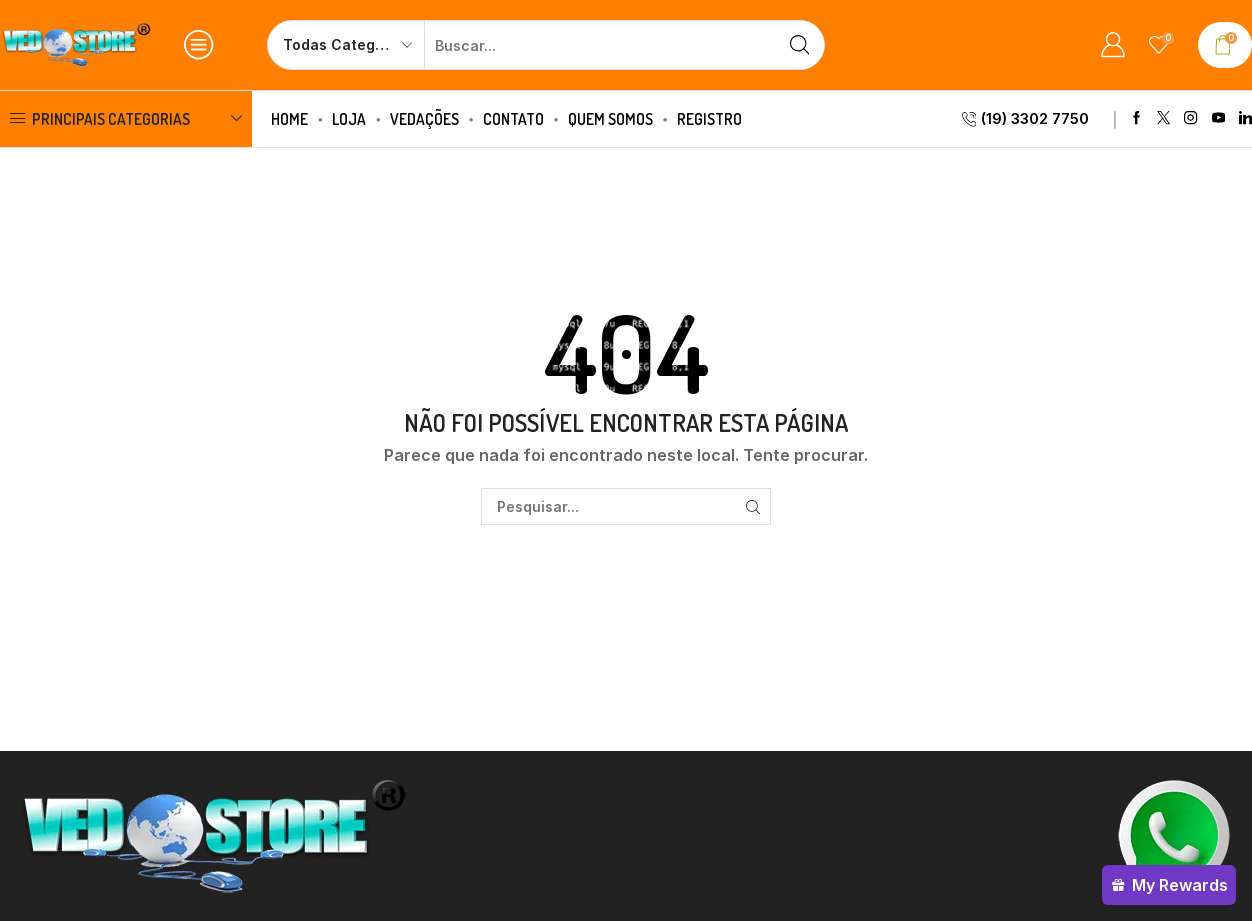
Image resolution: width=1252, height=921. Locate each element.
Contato (513, 119)
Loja (349, 119)
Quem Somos (610, 119)
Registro (709, 119)
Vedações (424, 119)
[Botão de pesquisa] (800, 45)
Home (289, 119)
